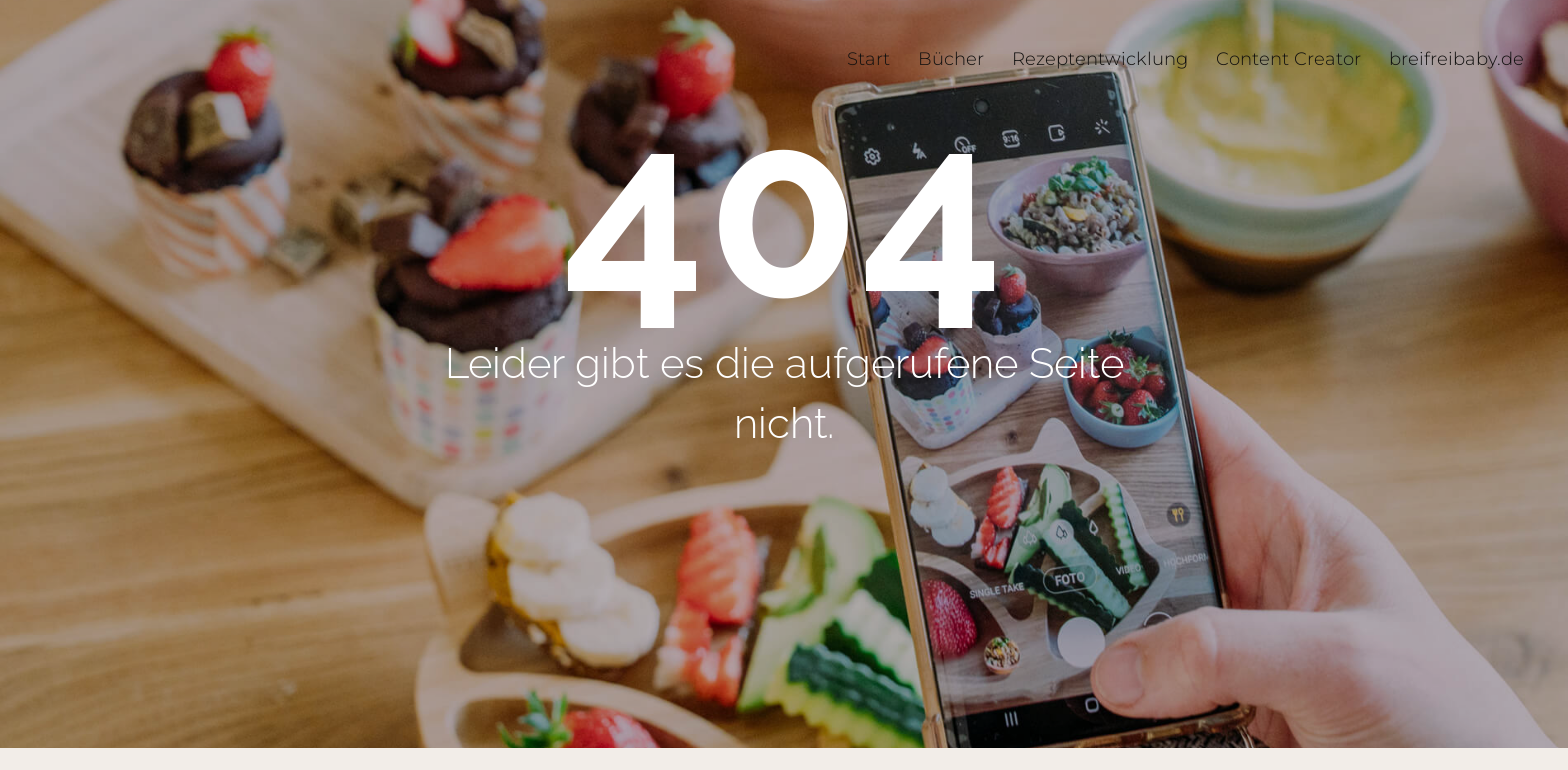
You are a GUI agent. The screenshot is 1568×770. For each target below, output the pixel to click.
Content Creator (1288, 59)
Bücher (951, 59)
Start (868, 59)
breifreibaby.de (1456, 59)
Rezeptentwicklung (1100, 59)
